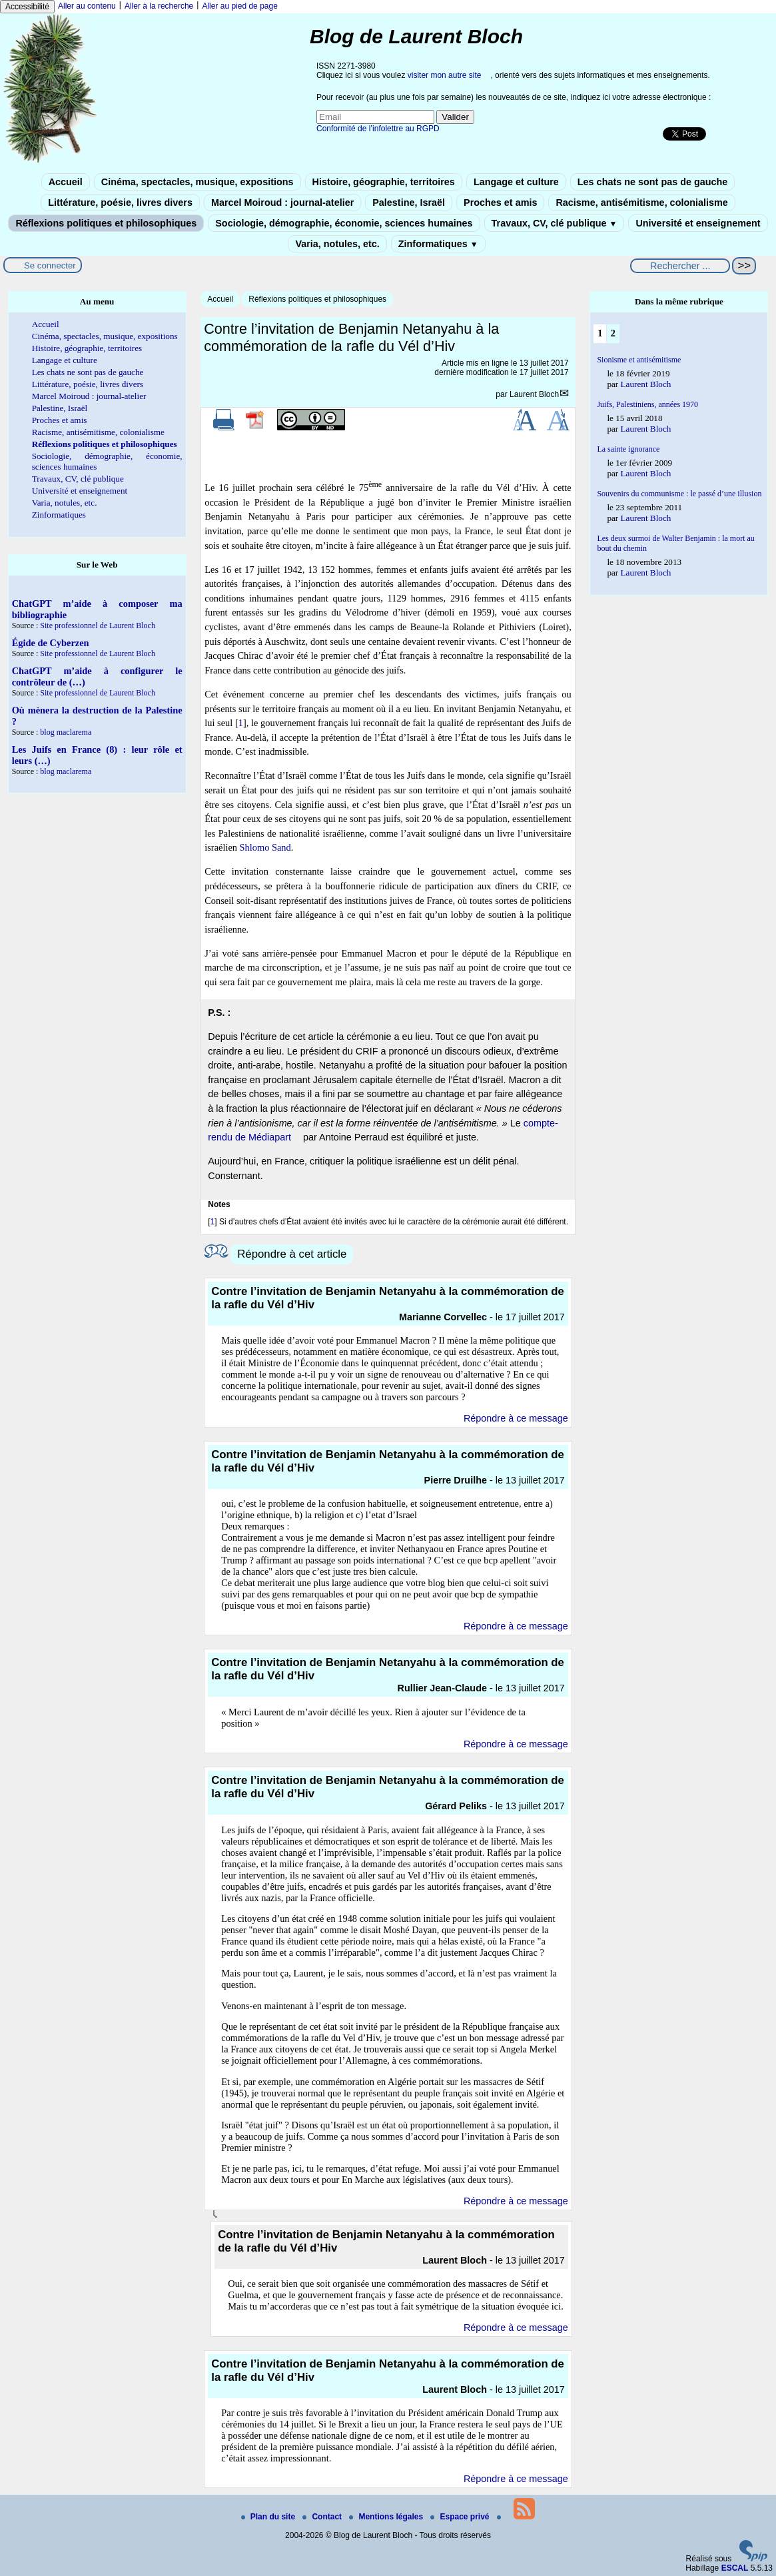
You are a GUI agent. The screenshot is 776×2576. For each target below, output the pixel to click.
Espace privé (460, 2516)
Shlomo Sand (265, 847)
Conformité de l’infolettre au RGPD (378, 128)
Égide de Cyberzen (50, 643)
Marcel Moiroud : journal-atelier (282, 202)
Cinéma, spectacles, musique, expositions (197, 182)
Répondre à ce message (516, 1418)
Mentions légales (387, 2516)
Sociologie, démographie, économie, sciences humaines (343, 223)
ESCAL (735, 2568)
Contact (323, 2516)
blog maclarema (65, 732)
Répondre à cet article (291, 1254)
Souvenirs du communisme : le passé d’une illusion (679, 493)
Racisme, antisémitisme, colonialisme (641, 202)
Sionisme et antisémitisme (639, 359)
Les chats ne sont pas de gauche (653, 182)
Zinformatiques (438, 243)
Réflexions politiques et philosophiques (105, 223)
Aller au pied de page (239, 6)
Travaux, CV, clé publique (554, 223)
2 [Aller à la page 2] (613, 333)
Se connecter (50, 265)
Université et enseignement (697, 223)
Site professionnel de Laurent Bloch (97, 625)
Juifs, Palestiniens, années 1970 (647, 404)
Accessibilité (27, 6)
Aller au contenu (87, 6)
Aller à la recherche (159, 6)
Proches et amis (500, 202)
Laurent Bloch (534, 394)
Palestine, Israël (408, 202)
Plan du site (269, 2516)
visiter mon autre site (445, 75)
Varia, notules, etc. (337, 243)
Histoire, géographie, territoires (383, 182)
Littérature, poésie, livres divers (120, 202)
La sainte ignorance (628, 449)
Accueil (66, 182)
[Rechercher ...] (680, 265)
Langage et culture (516, 182)
